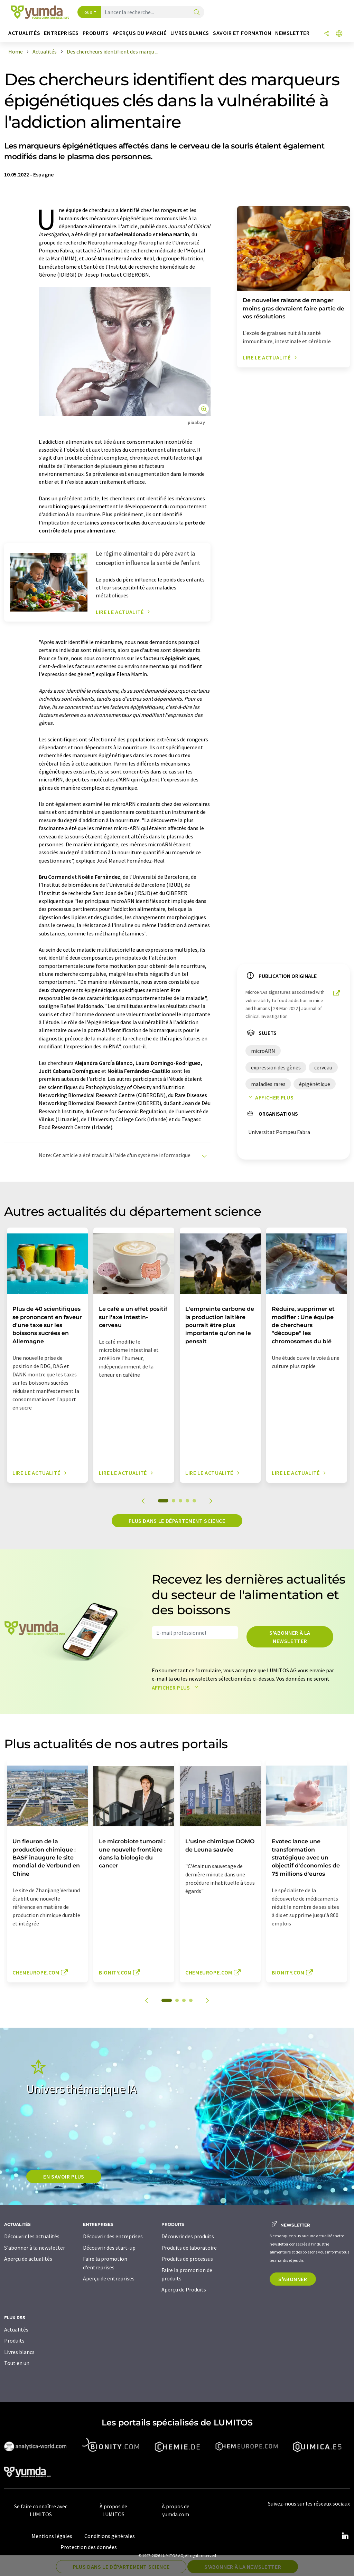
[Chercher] (197, 13)
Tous (87, 12)
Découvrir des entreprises (113, 2236)
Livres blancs (19, 2351)
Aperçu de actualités (28, 2258)
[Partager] (327, 34)
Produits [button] (96, 33)
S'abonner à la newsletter (289, 1636)
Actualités (16, 2329)
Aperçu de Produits (183, 2289)
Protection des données (88, 2547)
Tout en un (16, 2362)
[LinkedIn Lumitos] (345, 2535)
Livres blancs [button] (189, 33)
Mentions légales (51, 2535)
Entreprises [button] (61, 33)
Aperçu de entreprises (108, 2278)
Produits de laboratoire (189, 2247)
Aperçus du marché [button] (140, 33)
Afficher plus (269, 1097)
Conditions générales (109, 2535)
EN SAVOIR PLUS (63, 2176)
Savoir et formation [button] (242, 33)
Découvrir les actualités (31, 2236)
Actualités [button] (24, 33)
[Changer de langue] (339, 34)
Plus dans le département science (177, 1520)
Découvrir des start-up (109, 2247)
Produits (14, 2340)
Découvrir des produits (187, 2236)
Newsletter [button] (292, 33)
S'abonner (292, 2279)
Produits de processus (187, 2258)
